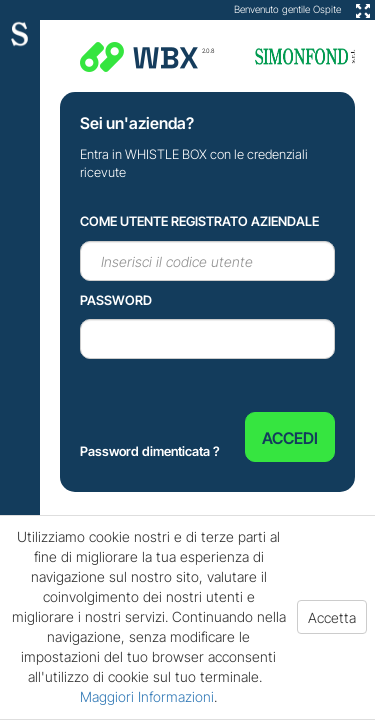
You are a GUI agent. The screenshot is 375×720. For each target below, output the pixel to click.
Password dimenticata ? (150, 451)
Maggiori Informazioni (147, 696)
